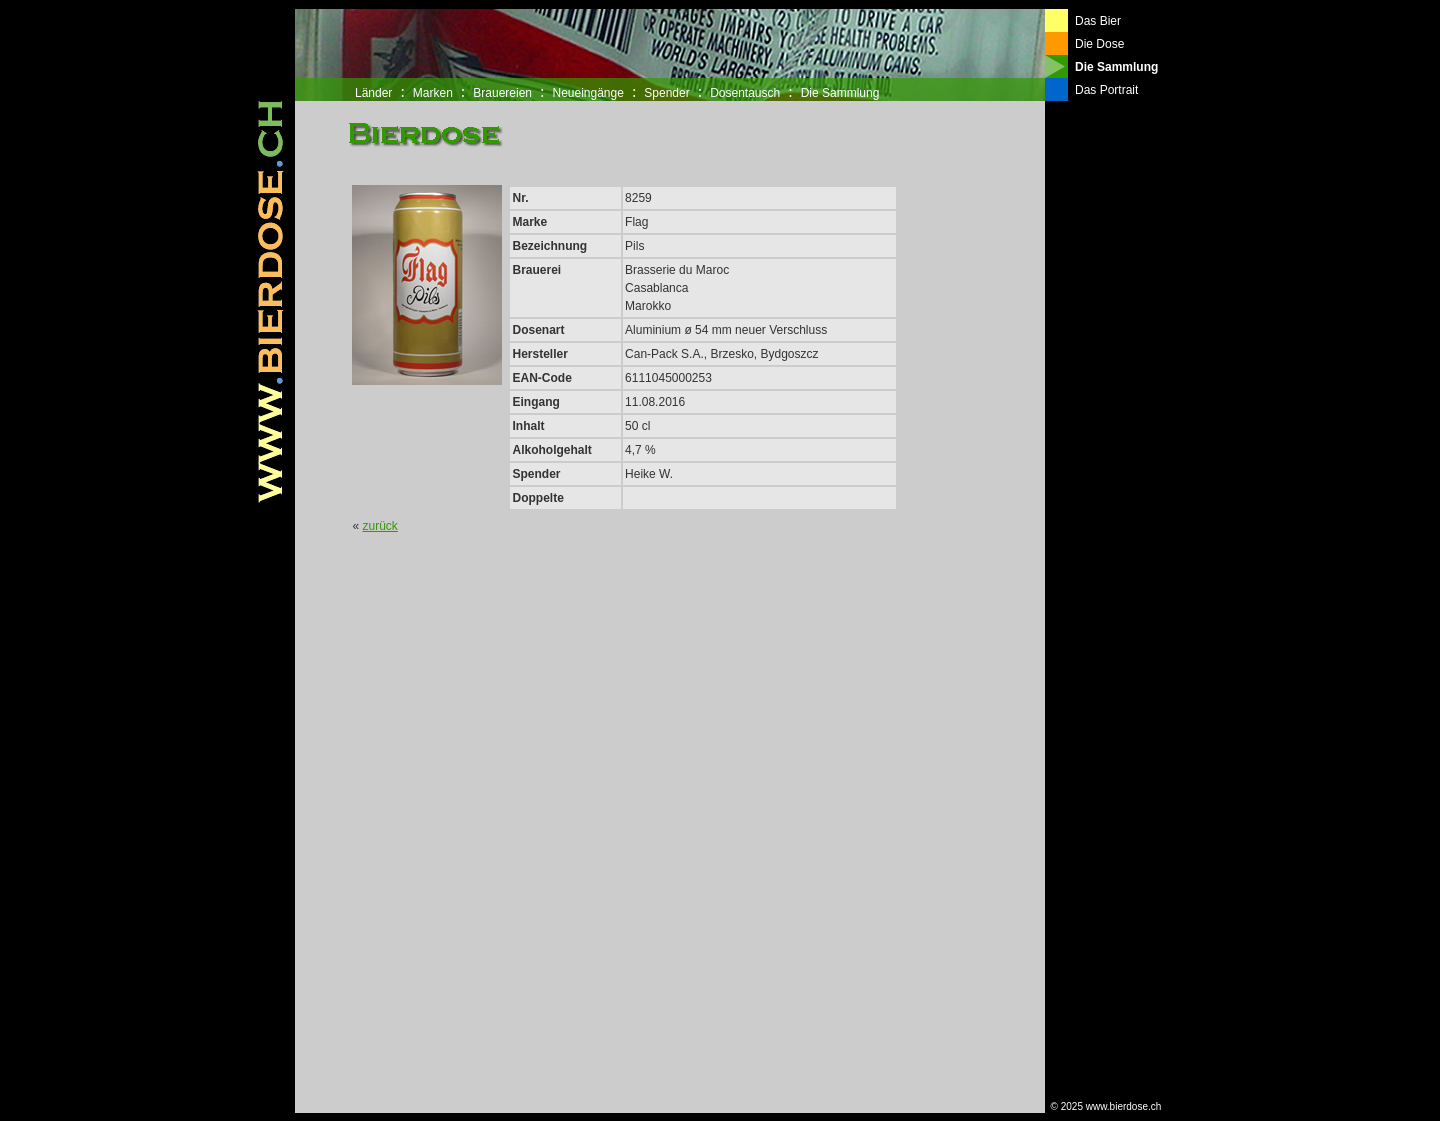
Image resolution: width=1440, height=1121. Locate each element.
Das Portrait (1106, 90)
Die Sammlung (840, 93)
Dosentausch (745, 93)
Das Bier (1098, 21)
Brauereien (502, 93)
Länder (373, 93)
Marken (433, 93)
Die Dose (1099, 44)
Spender (666, 93)
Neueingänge (587, 93)
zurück (380, 526)
